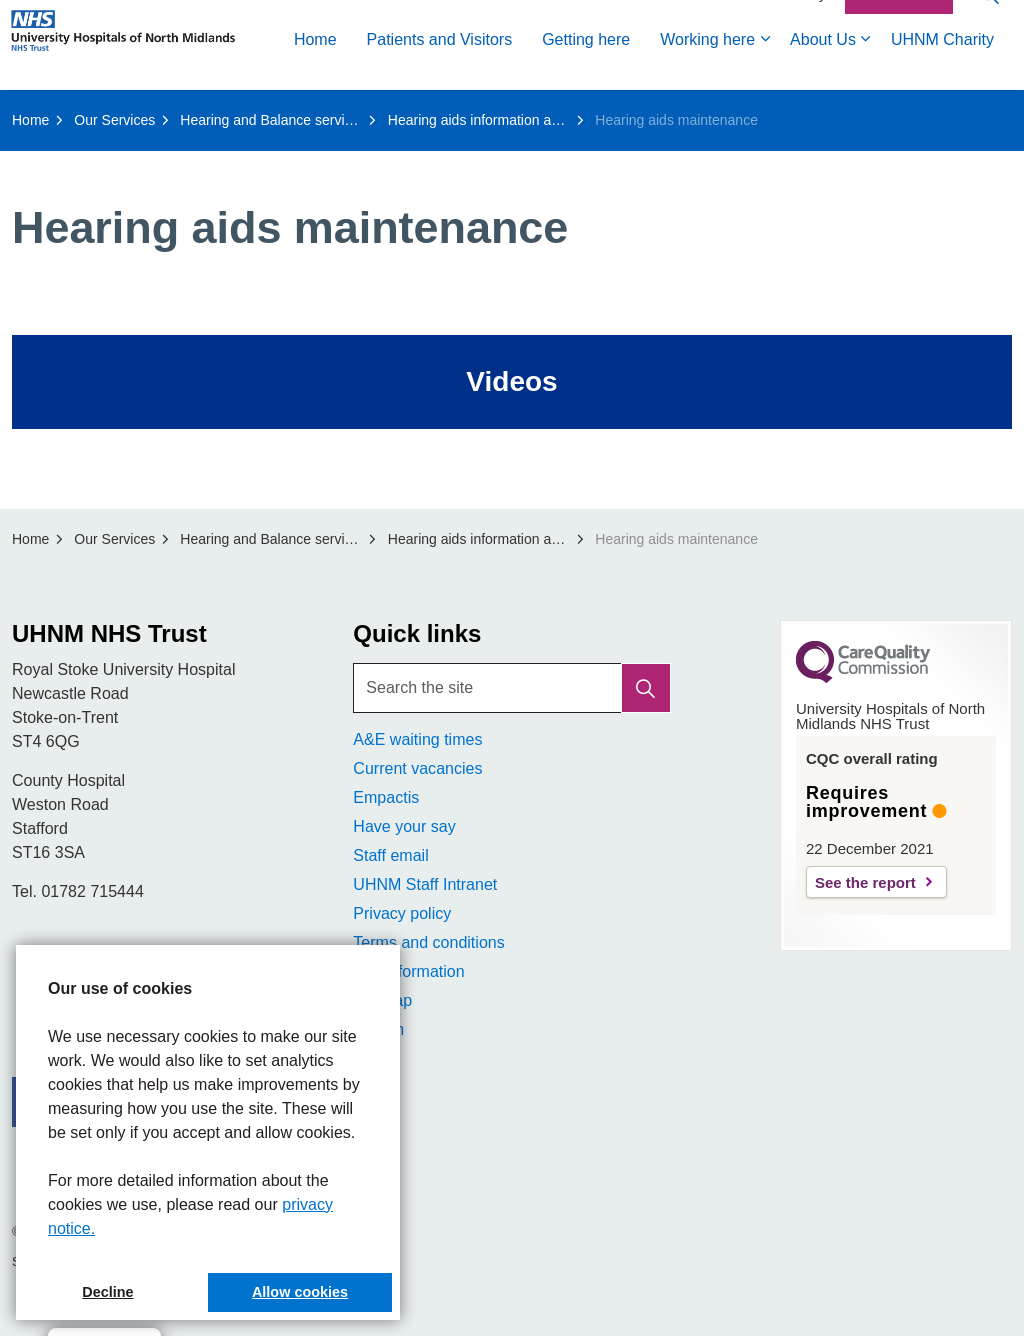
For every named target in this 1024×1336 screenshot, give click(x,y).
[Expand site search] (989, 67)
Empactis (386, 797)
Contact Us (899, 68)
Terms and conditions (428, 942)
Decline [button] (107, 1292)
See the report (865, 882)
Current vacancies (417, 768)
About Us (544, 112)
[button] (646, 688)
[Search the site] (511, 688)
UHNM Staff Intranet (425, 884)
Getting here (307, 112)
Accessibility (788, 67)
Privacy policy (402, 913)
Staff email (390, 855)
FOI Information (408, 971)
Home (36, 112)
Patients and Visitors (161, 112)
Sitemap (382, 1000)
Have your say (404, 826)
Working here (428, 112)
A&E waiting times (417, 739)
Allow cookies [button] (300, 1292)
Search (378, 1029)
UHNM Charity (663, 112)
